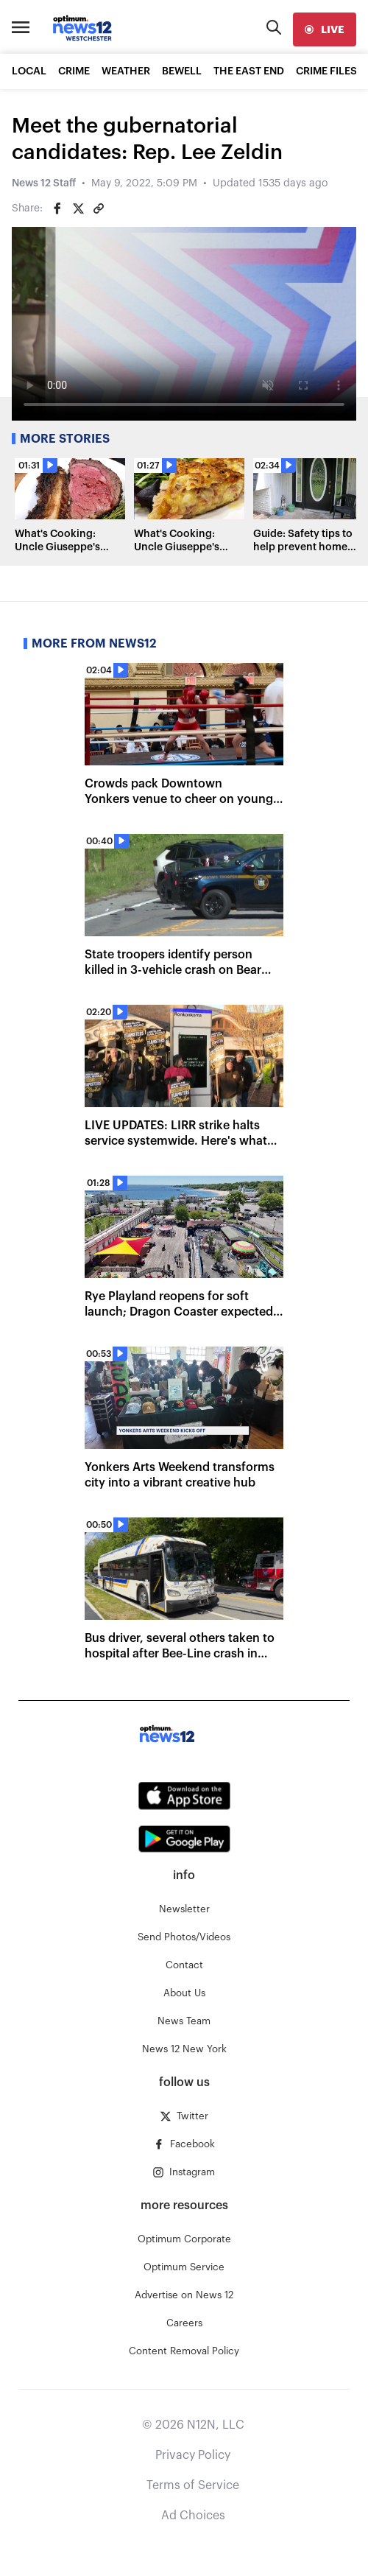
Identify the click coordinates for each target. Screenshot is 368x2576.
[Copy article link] (99, 208)
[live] (324, 29)
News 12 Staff (44, 183)
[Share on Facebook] (57, 208)
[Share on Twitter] (78, 208)
